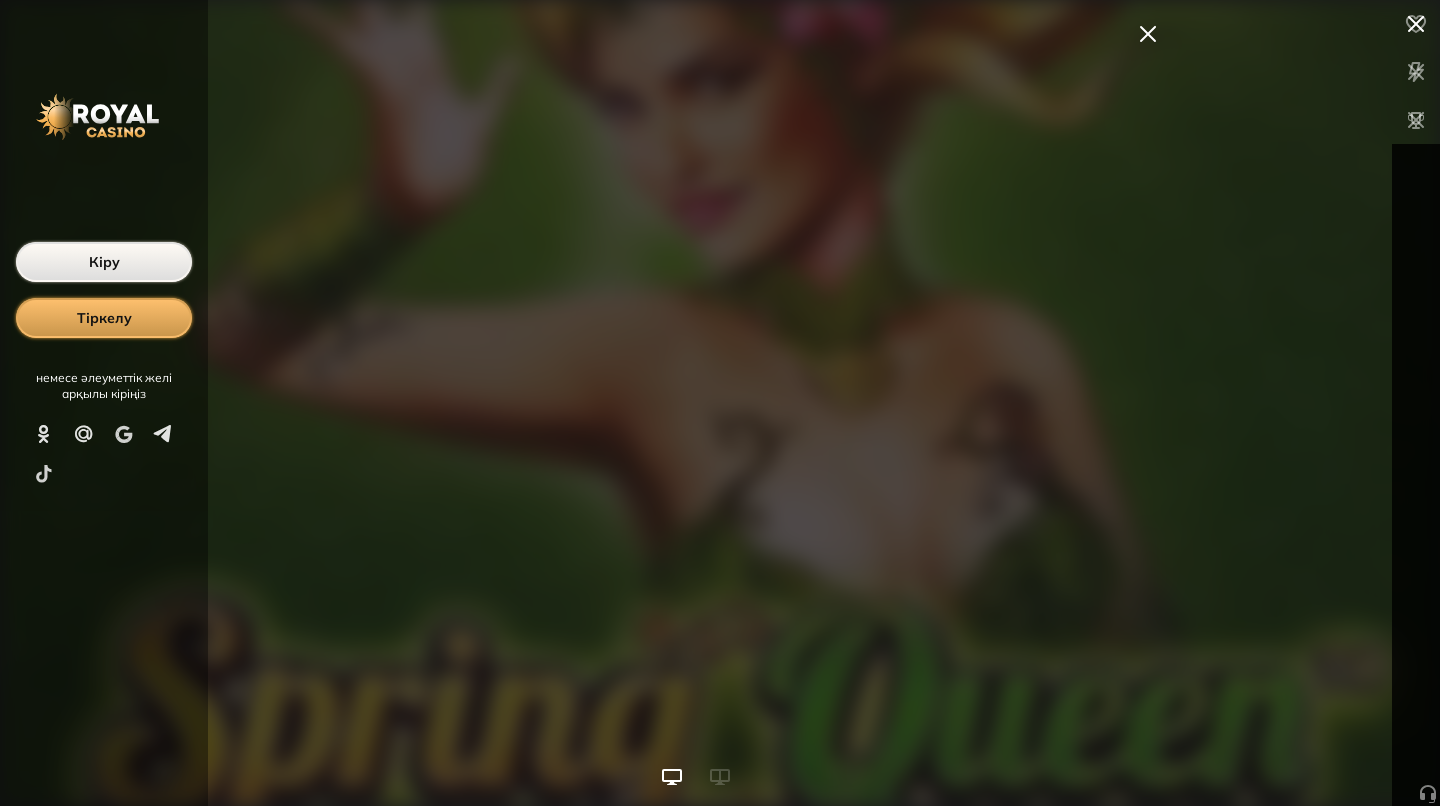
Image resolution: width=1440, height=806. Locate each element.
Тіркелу (104, 318)
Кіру (104, 262)
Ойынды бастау (1288, 754)
